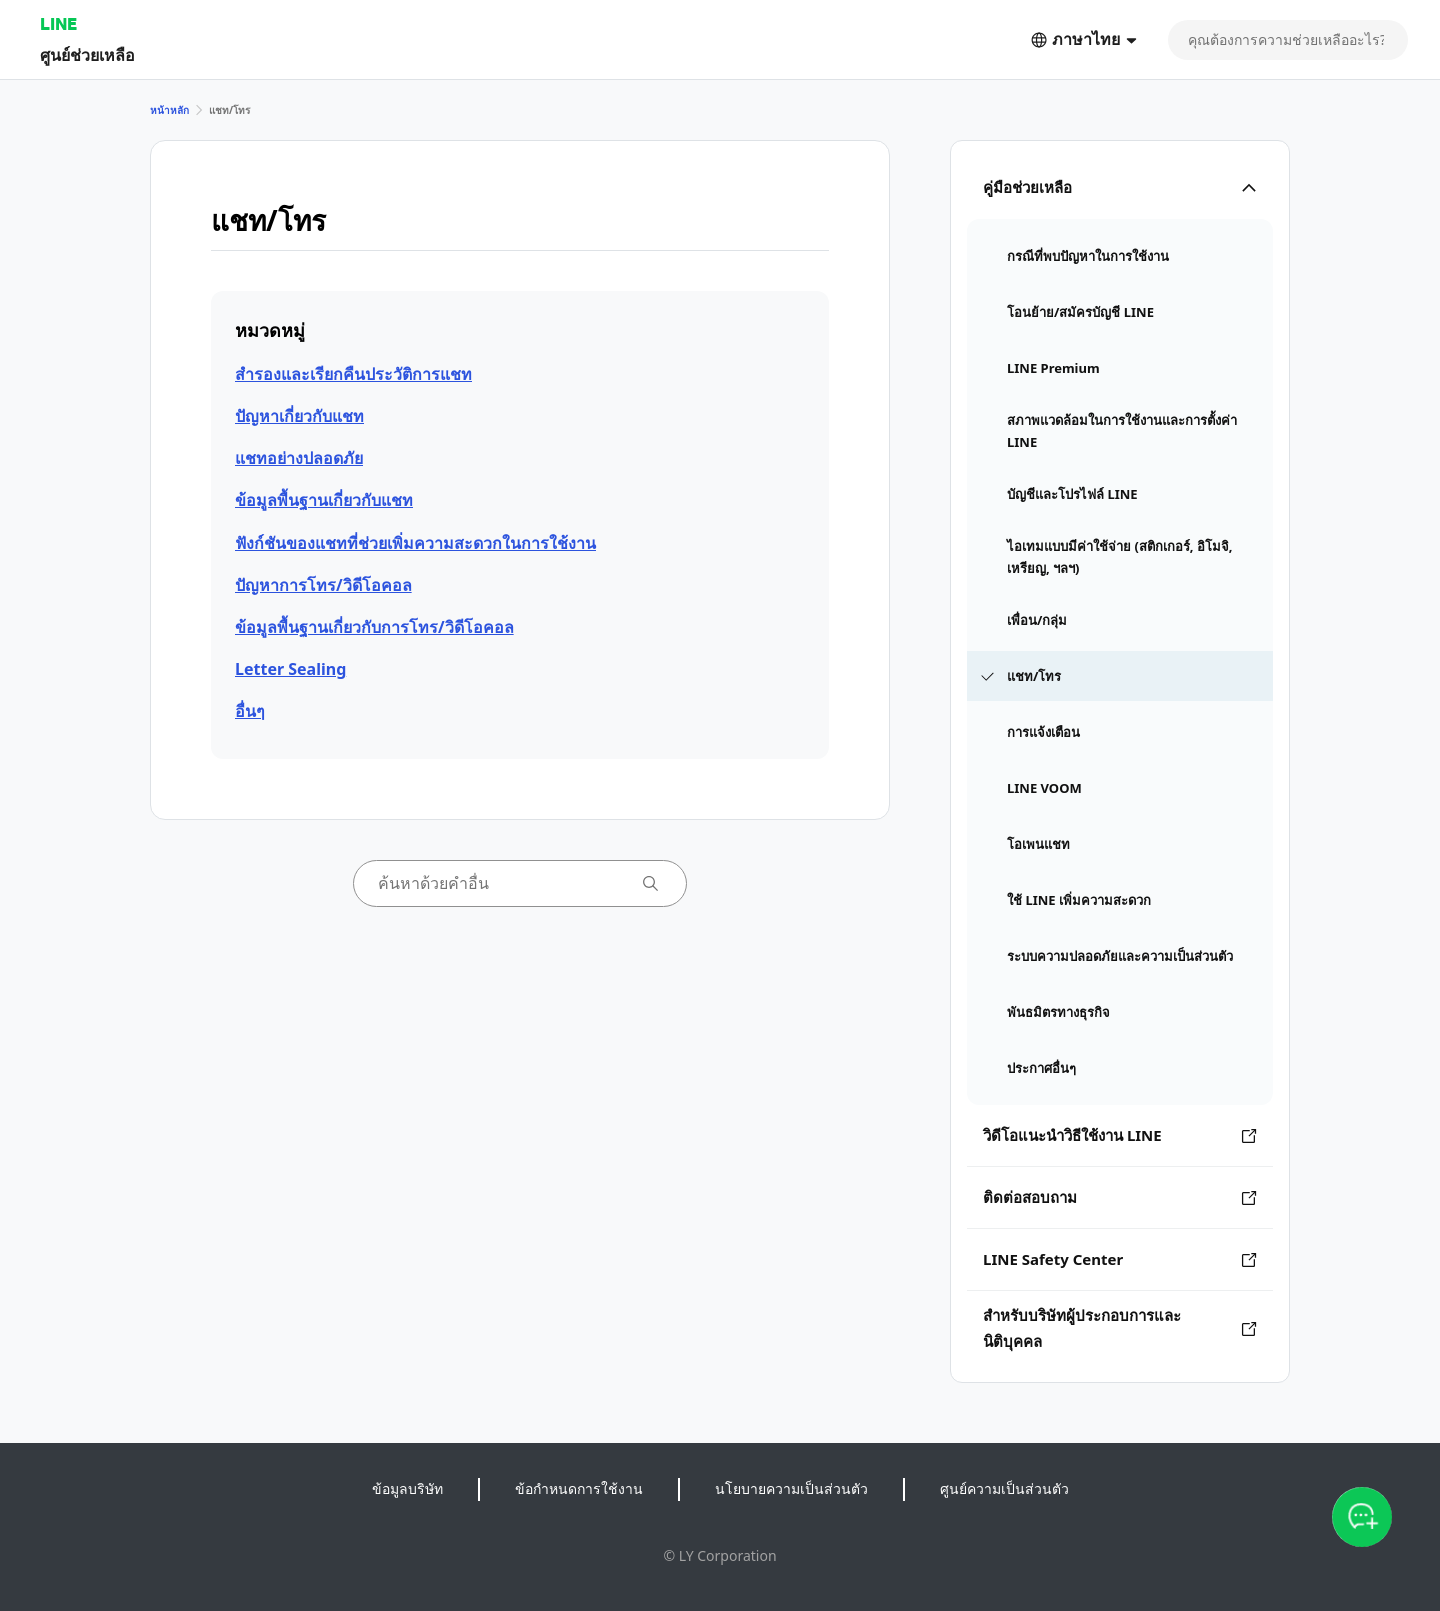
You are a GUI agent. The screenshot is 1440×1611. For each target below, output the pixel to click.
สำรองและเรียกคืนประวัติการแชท (353, 374)
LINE (58, 23)
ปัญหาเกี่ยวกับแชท (299, 416)
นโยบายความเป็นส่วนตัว (791, 1488)
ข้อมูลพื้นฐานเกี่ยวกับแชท (324, 500)
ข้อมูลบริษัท (407, 1488)
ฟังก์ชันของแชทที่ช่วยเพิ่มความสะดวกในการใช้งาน (415, 543)
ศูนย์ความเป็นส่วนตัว (1004, 1488)
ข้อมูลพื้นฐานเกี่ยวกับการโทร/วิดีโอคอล (374, 627)
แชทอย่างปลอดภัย (299, 458)
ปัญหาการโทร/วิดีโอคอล (323, 585)
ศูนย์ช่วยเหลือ (87, 54)
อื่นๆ (250, 711)
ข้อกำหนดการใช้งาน (579, 1488)
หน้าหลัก (169, 110)
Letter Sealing (290, 669)
